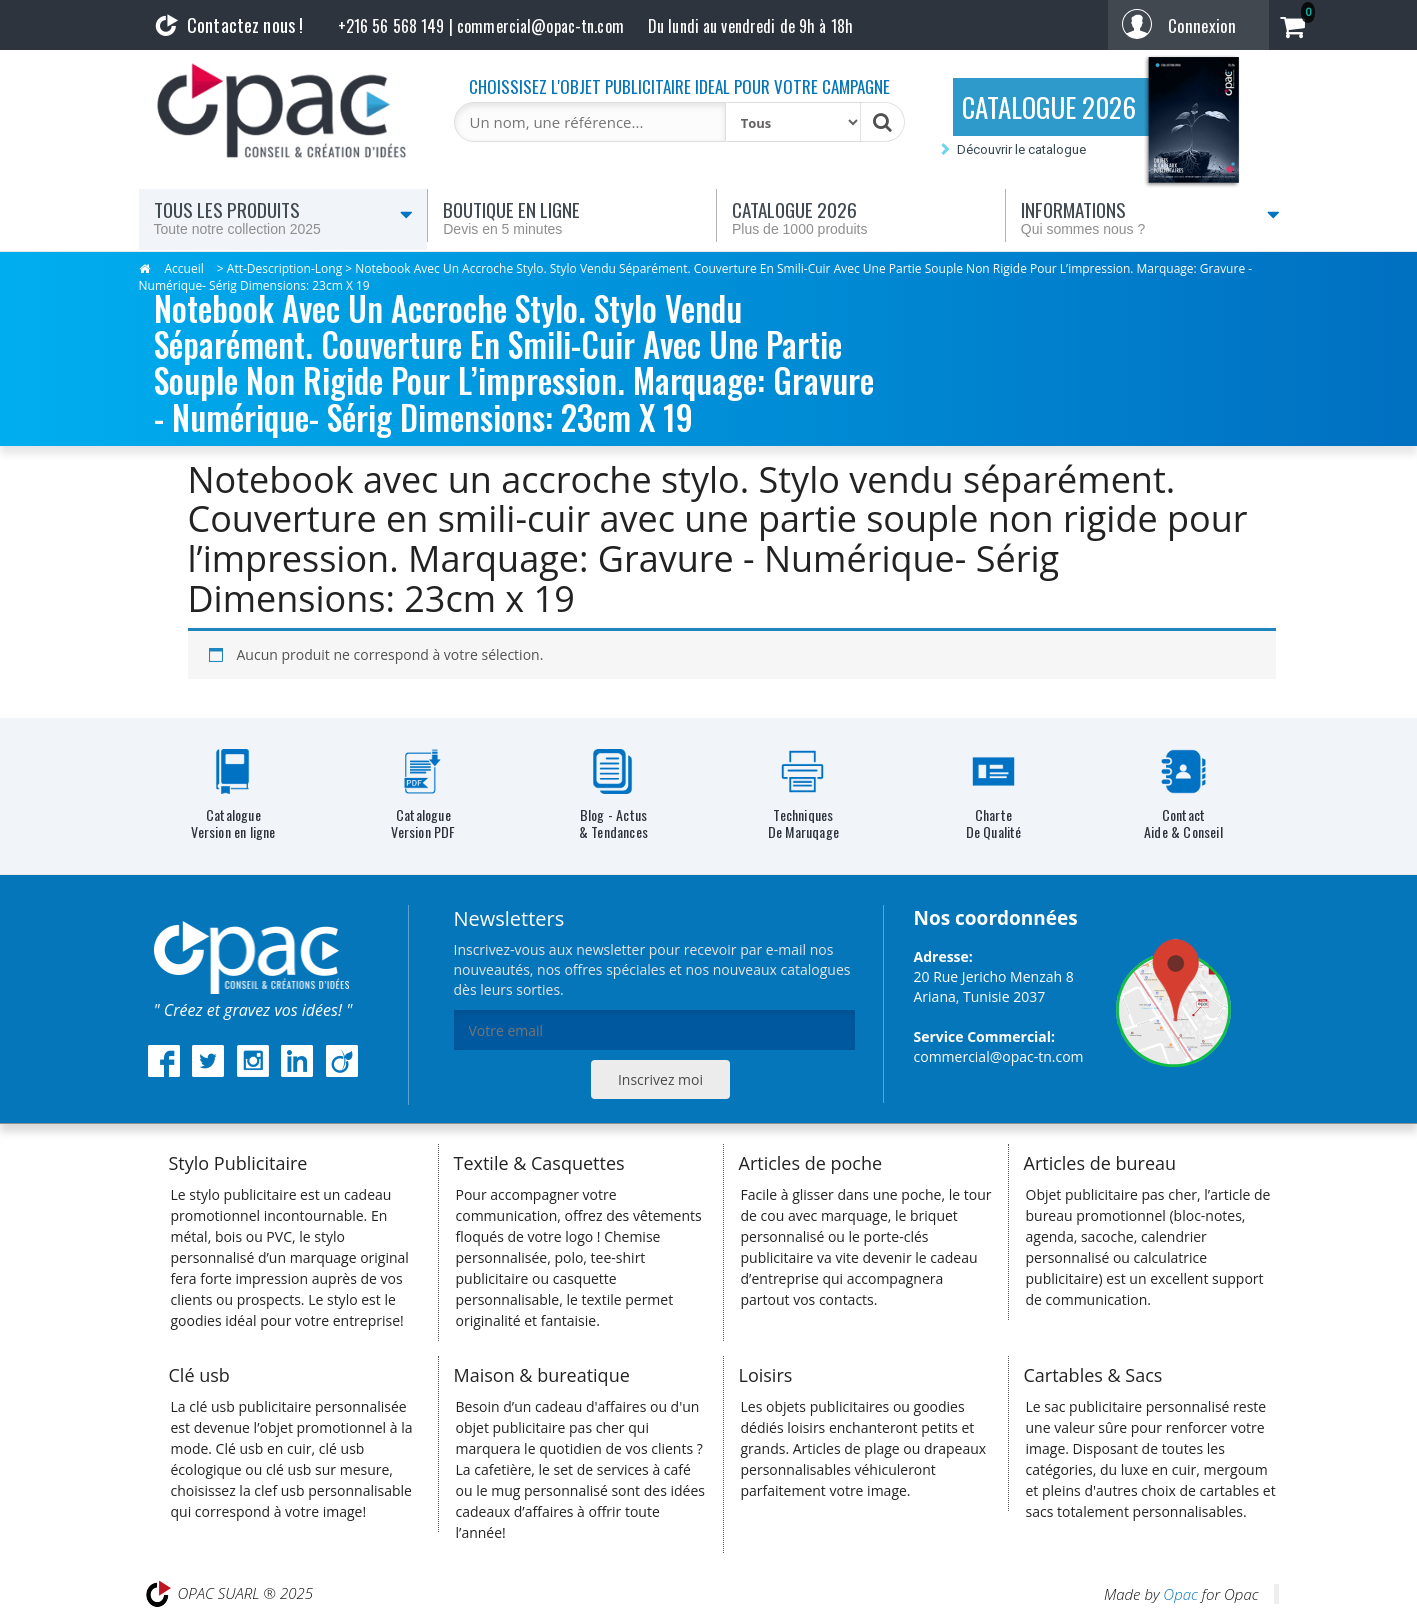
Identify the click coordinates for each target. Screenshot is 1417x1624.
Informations (1150, 217)
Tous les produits (284, 217)
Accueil (184, 268)
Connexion (1202, 25)
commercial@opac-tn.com (999, 1056)
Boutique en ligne (572, 217)
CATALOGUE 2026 (1049, 107)
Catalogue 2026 (861, 217)
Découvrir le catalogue (1021, 149)
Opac (1180, 1594)
